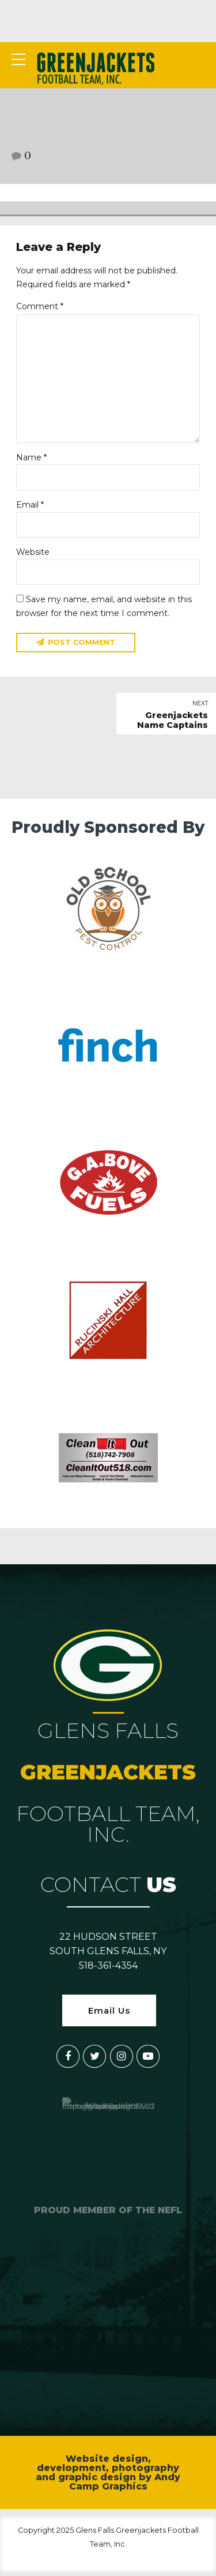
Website (33, 554)
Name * (31, 459)
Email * (30, 506)
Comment (39, 306)
